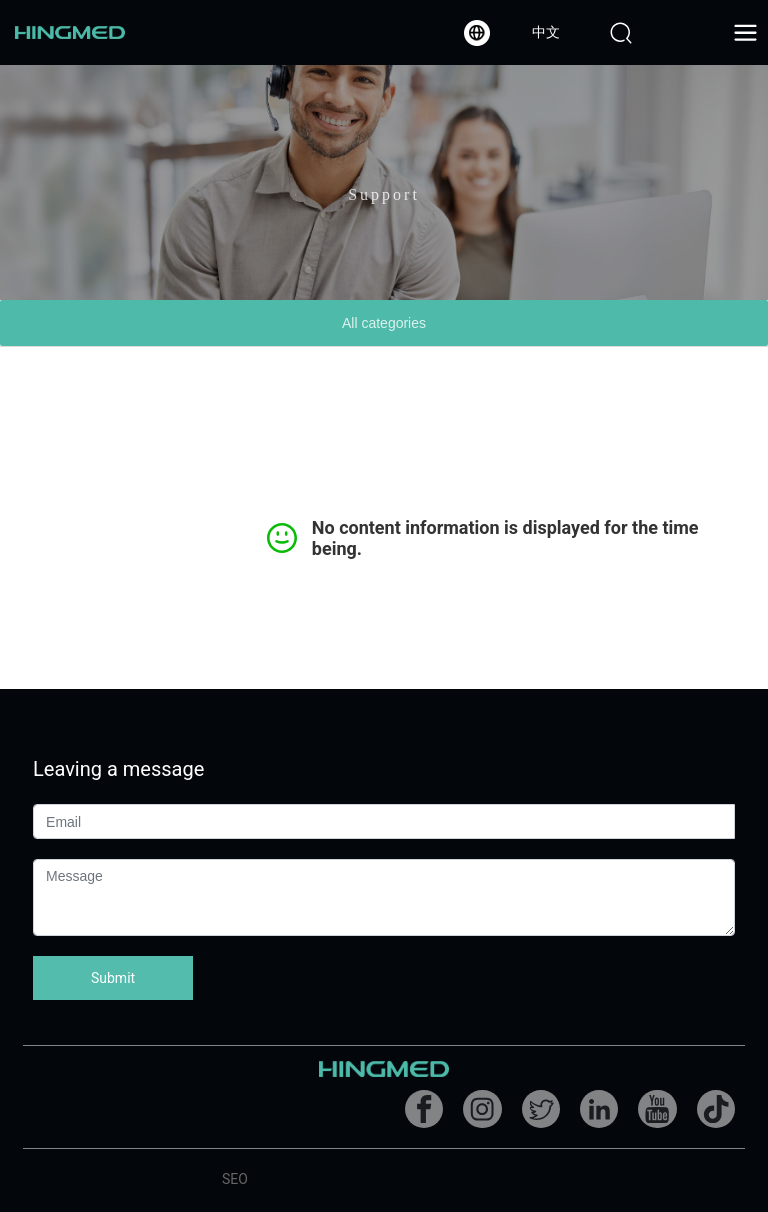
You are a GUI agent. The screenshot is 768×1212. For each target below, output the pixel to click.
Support (384, 201)
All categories (384, 323)
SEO (235, 1179)
